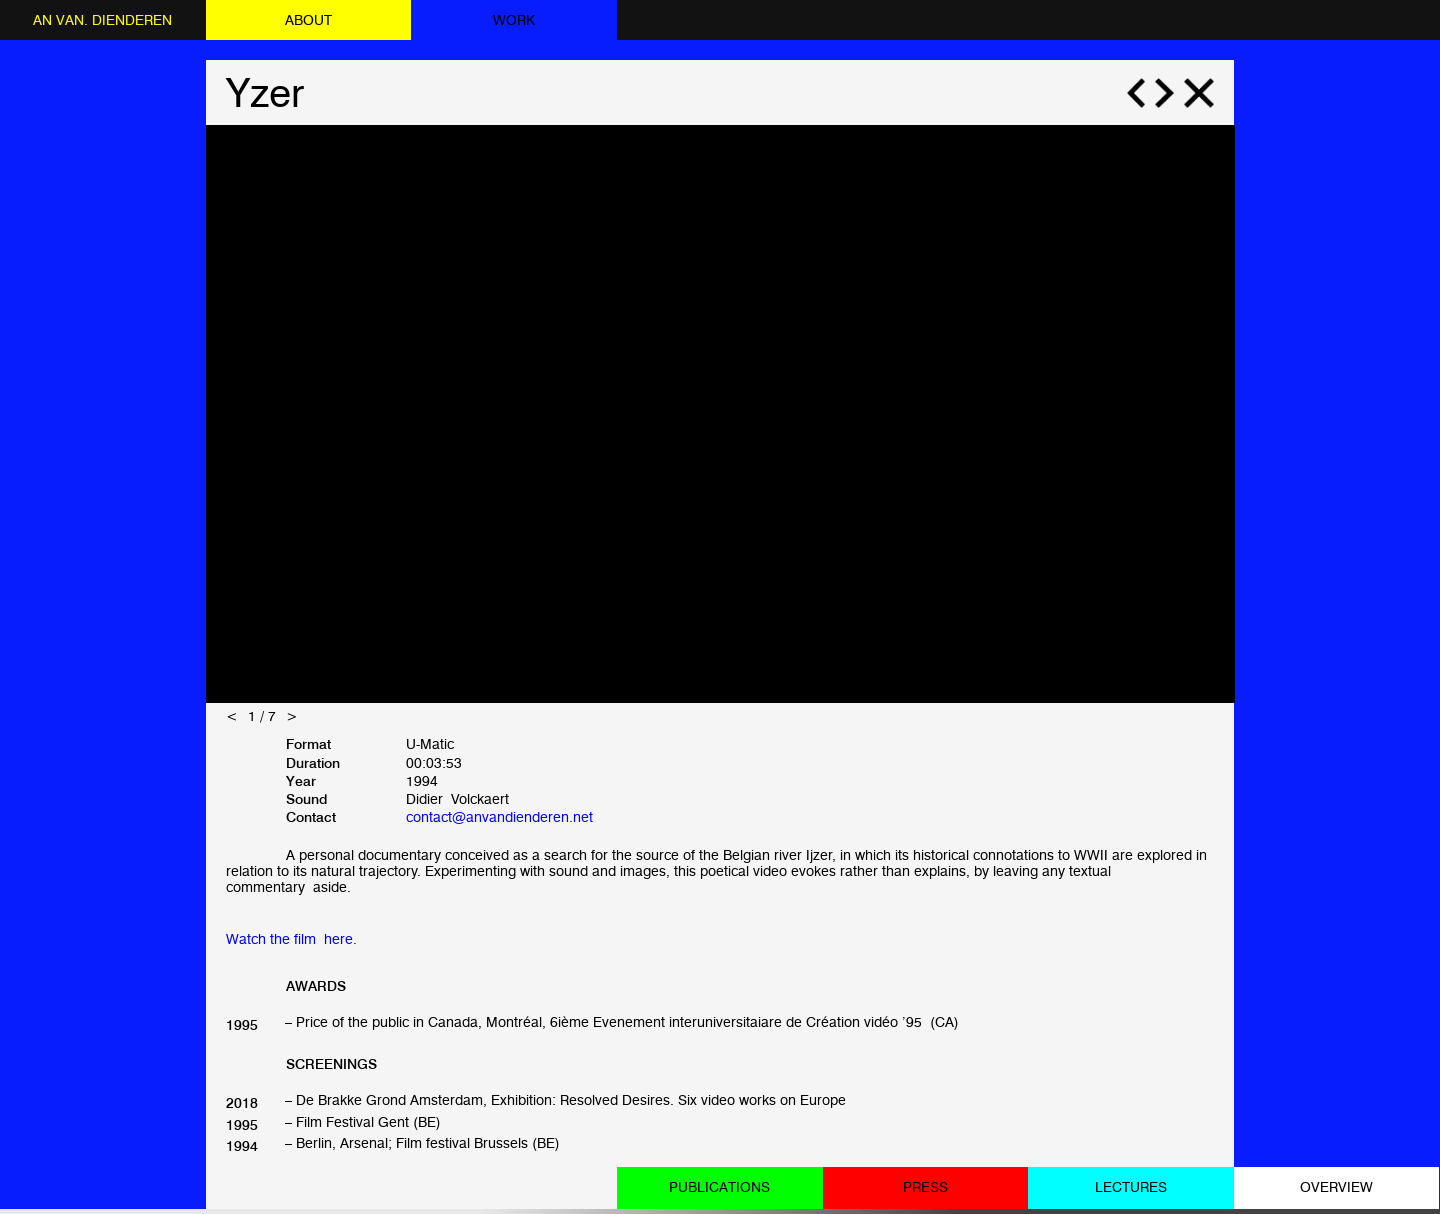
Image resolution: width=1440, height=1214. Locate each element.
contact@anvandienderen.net (499, 816)
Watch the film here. (291, 938)
